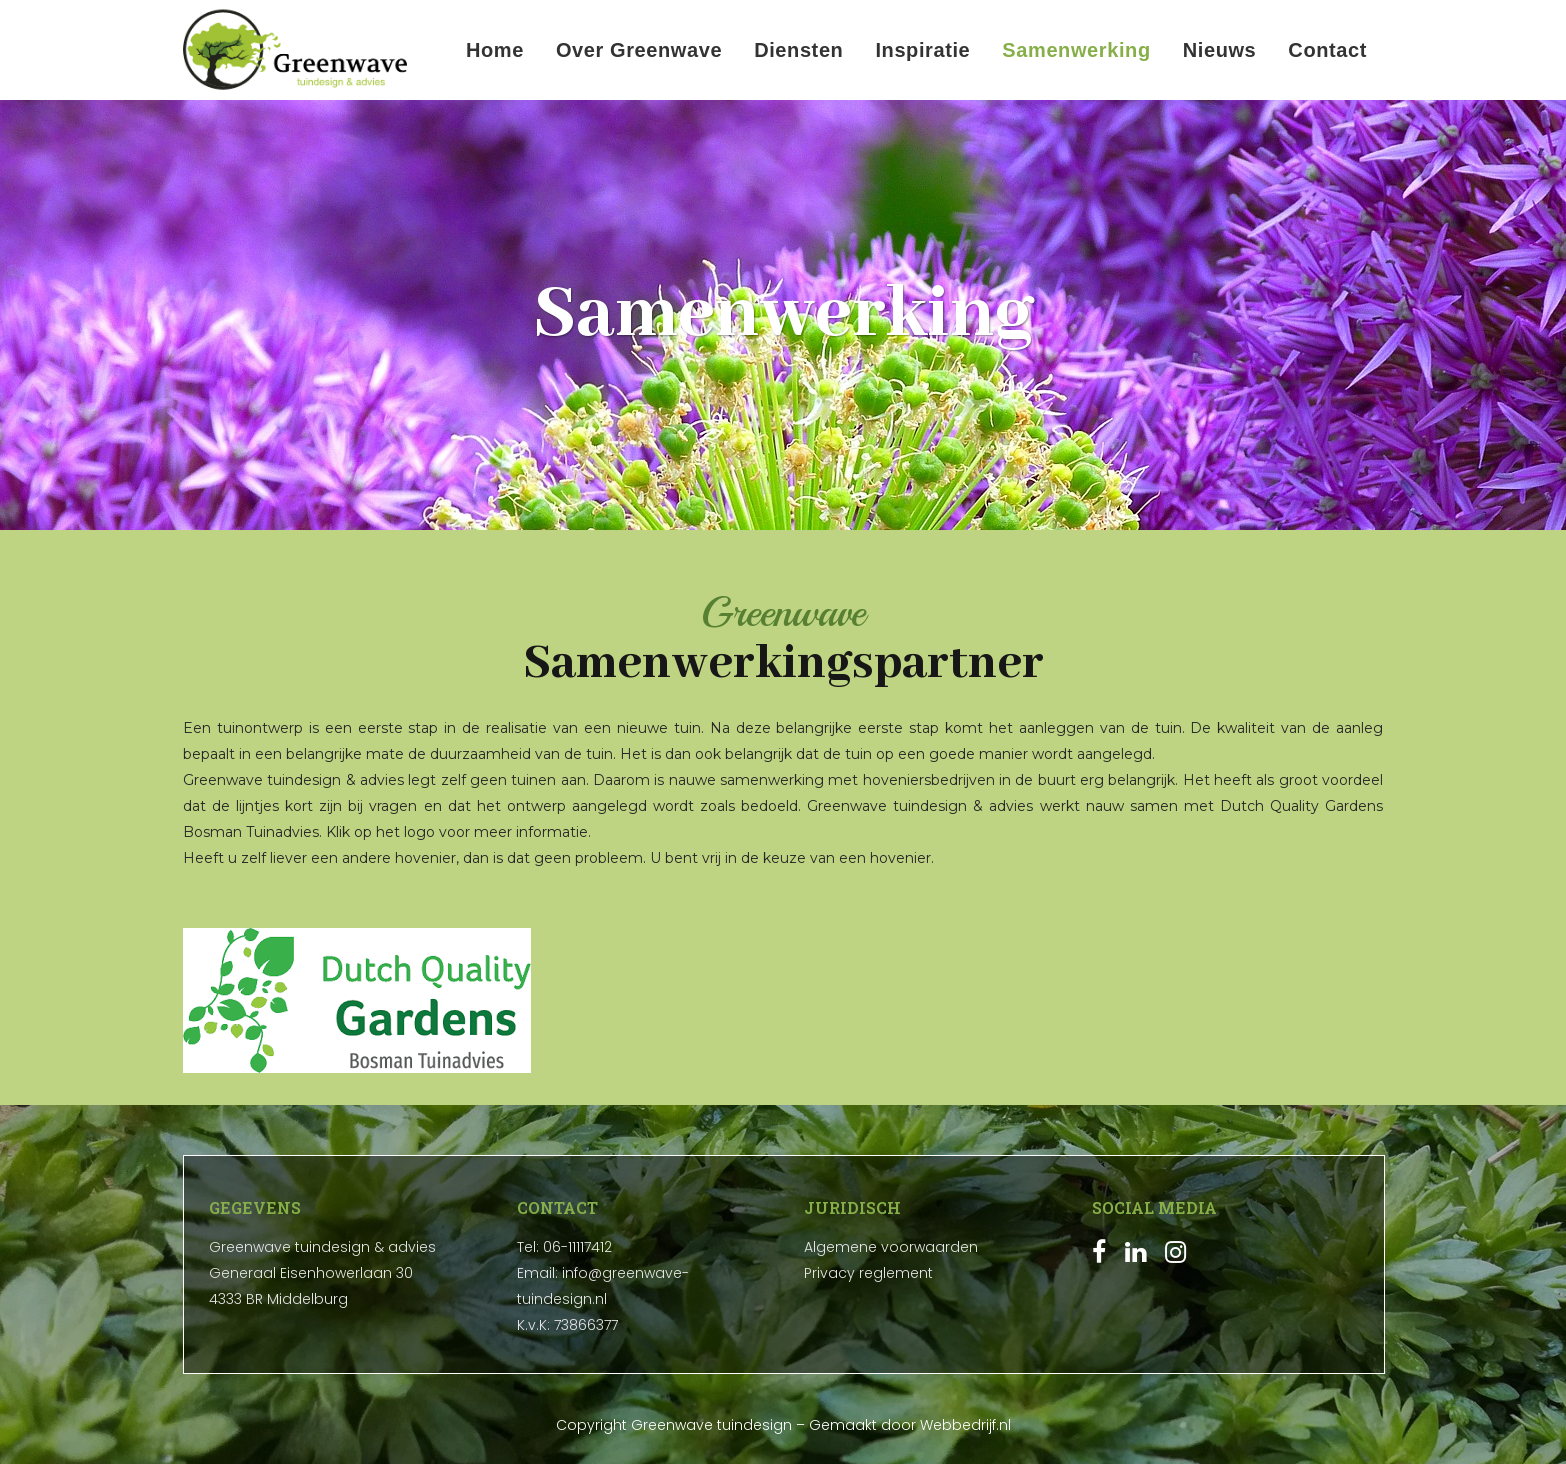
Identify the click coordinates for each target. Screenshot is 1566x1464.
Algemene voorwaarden (891, 1247)
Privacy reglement (868, 1273)
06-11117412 (577, 1247)
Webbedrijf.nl (965, 1425)
